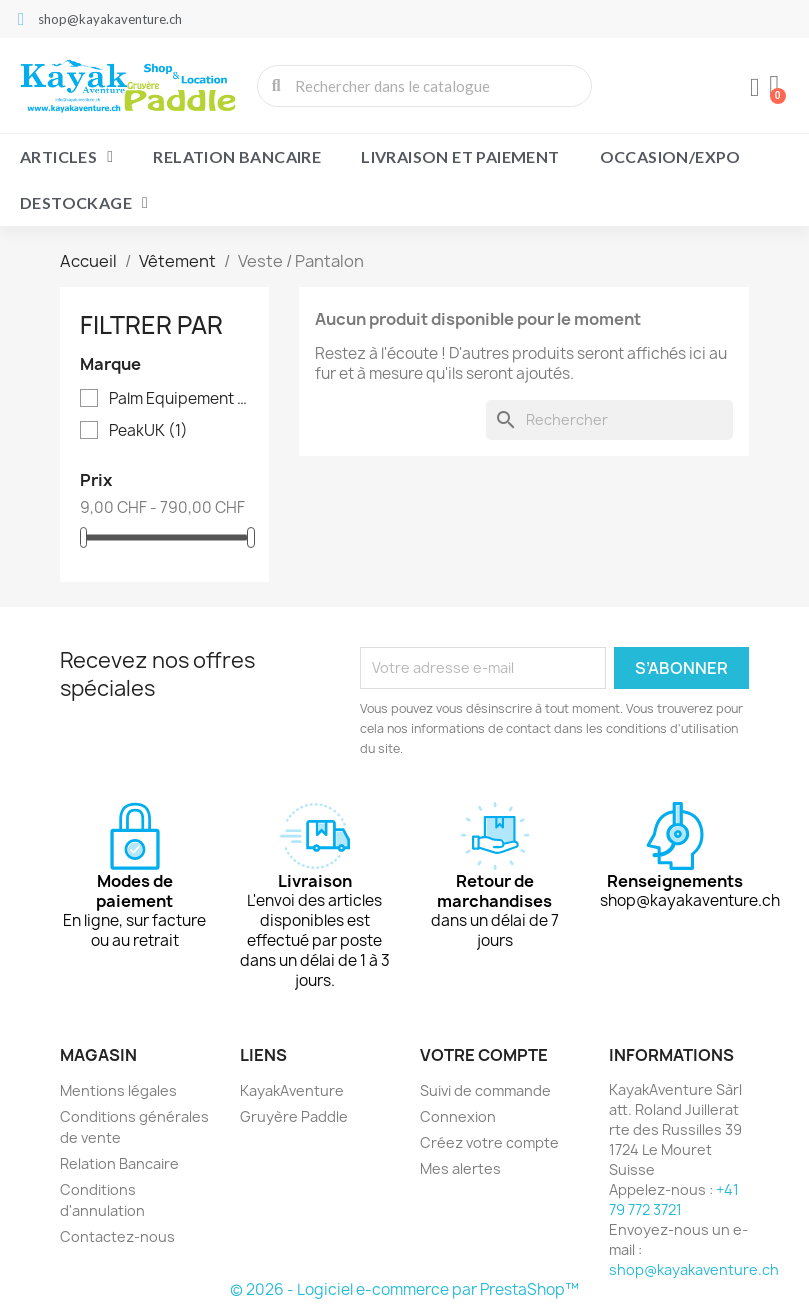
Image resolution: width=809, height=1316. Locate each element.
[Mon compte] (754, 88)
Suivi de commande (485, 1090)
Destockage (84, 203)
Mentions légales (118, 1090)
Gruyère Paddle (294, 1116)
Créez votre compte (489, 1142)
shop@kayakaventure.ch (694, 1269)
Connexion (458, 1116)
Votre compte (484, 1055)
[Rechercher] (609, 420)
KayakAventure (292, 1090)
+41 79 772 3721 (674, 1199)
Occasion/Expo (670, 156)
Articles (66, 157)
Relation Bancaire (237, 156)
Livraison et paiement (460, 156)
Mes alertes (460, 1168)
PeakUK (148, 431)
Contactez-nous (117, 1236)
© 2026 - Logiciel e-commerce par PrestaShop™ (404, 1289)
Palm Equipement (179, 399)
